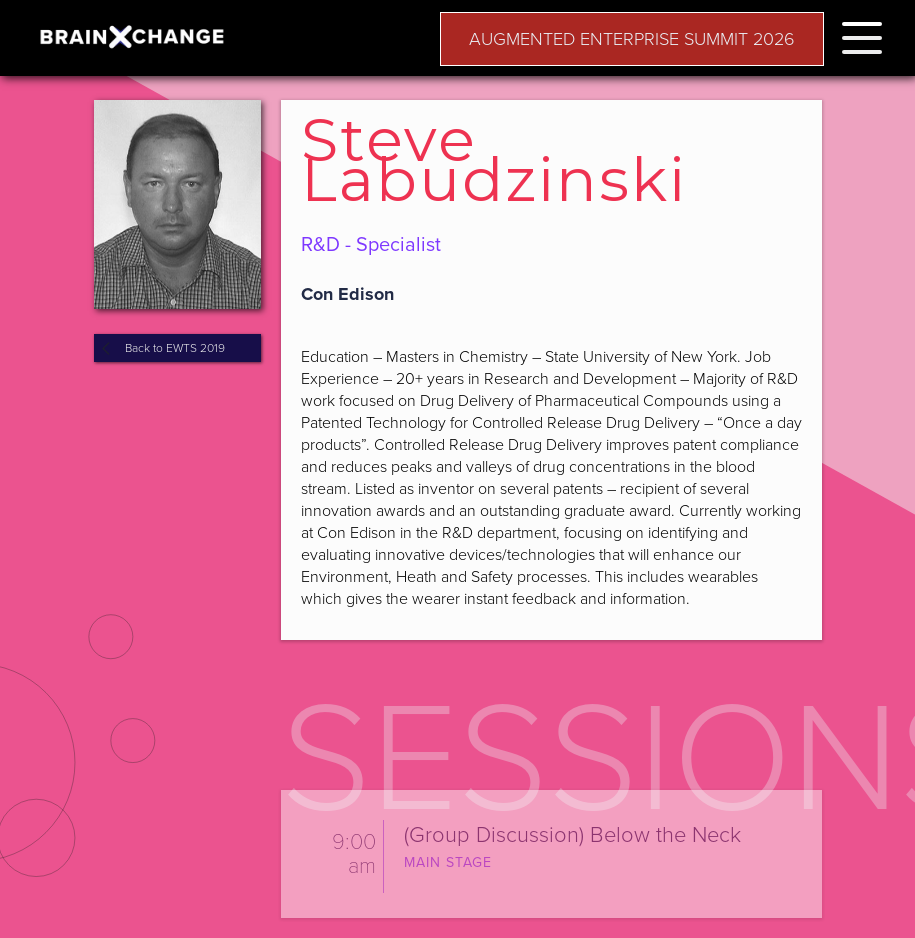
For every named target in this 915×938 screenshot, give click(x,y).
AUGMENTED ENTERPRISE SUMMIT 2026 (632, 39)
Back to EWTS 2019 (175, 348)
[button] (862, 34)
